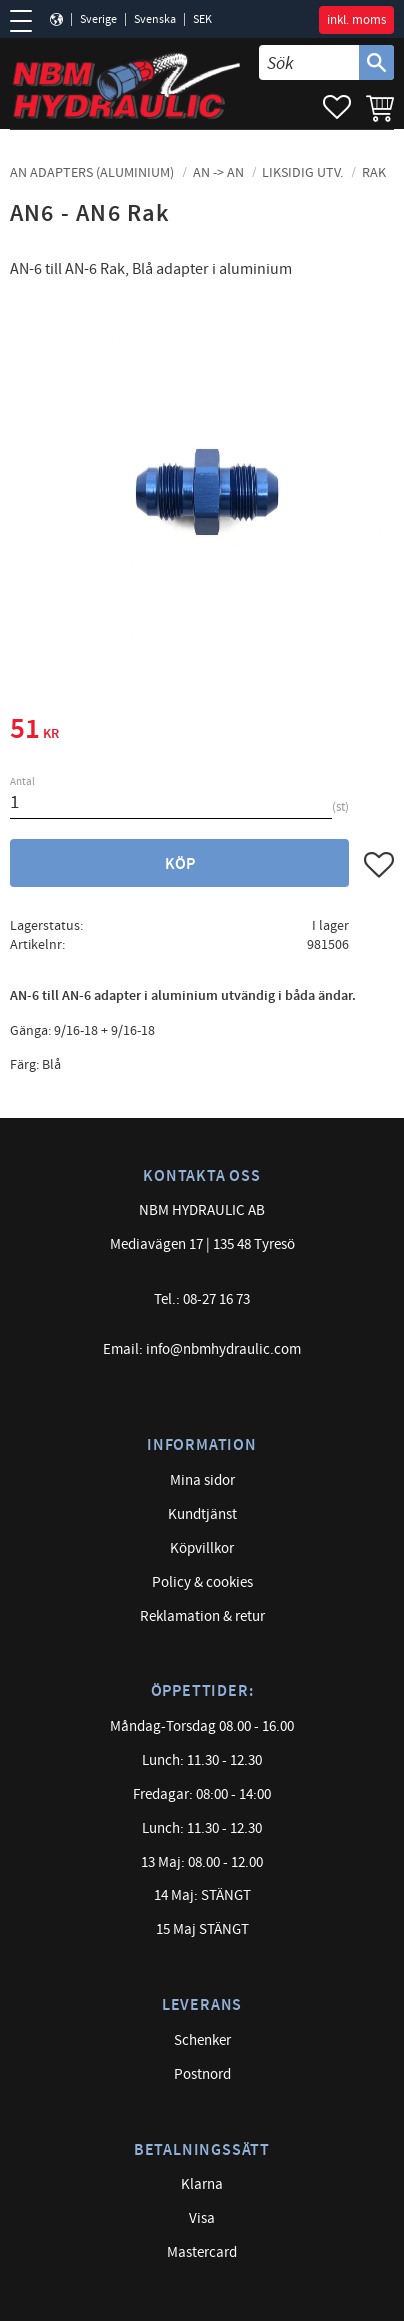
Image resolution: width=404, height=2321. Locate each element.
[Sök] (376, 62)
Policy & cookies (202, 1582)
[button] (27, 21)
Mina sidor (202, 1480)
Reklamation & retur (202, 1616)
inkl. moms (356, 20)
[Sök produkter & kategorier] (309, 62)
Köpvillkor (202, 1548)
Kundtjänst (202, 1514)
